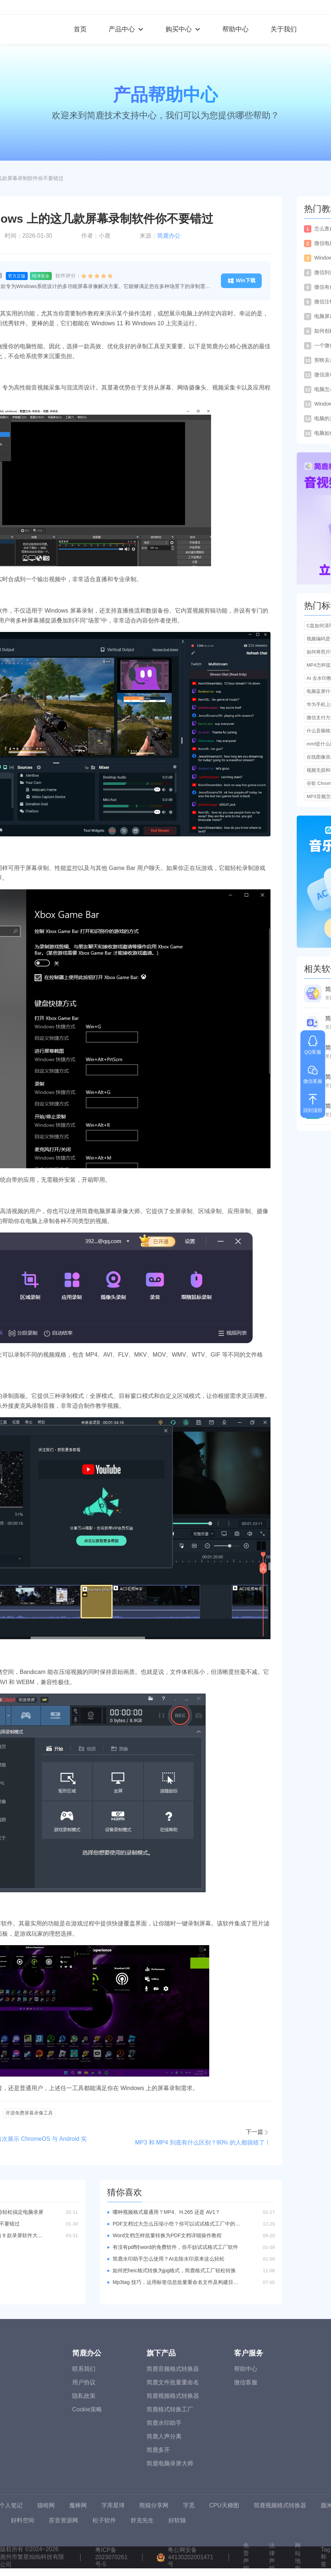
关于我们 (283, 29)
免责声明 (246, 2557)
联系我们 (84, 2369)
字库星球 (113, 2505)
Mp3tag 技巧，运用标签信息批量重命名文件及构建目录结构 (175, 2282)
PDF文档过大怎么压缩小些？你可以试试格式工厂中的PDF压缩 (175, 2224)
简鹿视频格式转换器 (173, 2396)
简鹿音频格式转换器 (173, 2369)
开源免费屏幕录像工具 (29, 2113)
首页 (80, 29)
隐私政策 (84, 2396)
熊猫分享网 (153, 2505)
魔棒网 (78, 2505)
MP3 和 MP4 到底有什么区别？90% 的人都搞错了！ (202, 2142)
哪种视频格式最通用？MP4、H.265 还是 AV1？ (166, 2212)
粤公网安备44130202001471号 (190, 2557)
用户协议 (84, 2382)
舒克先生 (142, 2520)
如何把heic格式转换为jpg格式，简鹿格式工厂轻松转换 (174, 2270)
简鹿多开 (158, 2450)
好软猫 (177, 2520)
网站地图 (298, 2557)
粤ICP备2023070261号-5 (111, 2557)
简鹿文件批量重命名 (173, 2382)
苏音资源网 (63, 2520)
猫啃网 (46, 2505)
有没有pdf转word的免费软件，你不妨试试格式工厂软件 (175, 2247)
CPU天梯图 (224, 2505)
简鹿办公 (168, 236)
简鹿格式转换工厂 (170, 2409)
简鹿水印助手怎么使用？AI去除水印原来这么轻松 (169, 2259)
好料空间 (22, 2520)
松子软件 (104, 2520)
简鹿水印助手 (164, 2423)
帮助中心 (235, 29)
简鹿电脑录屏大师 (170, 2463)
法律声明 (272, 2557)
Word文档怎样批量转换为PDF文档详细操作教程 (167, 2235)
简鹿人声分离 (164, 2436)
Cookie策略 (87, 2409)
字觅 (189, 2505)
